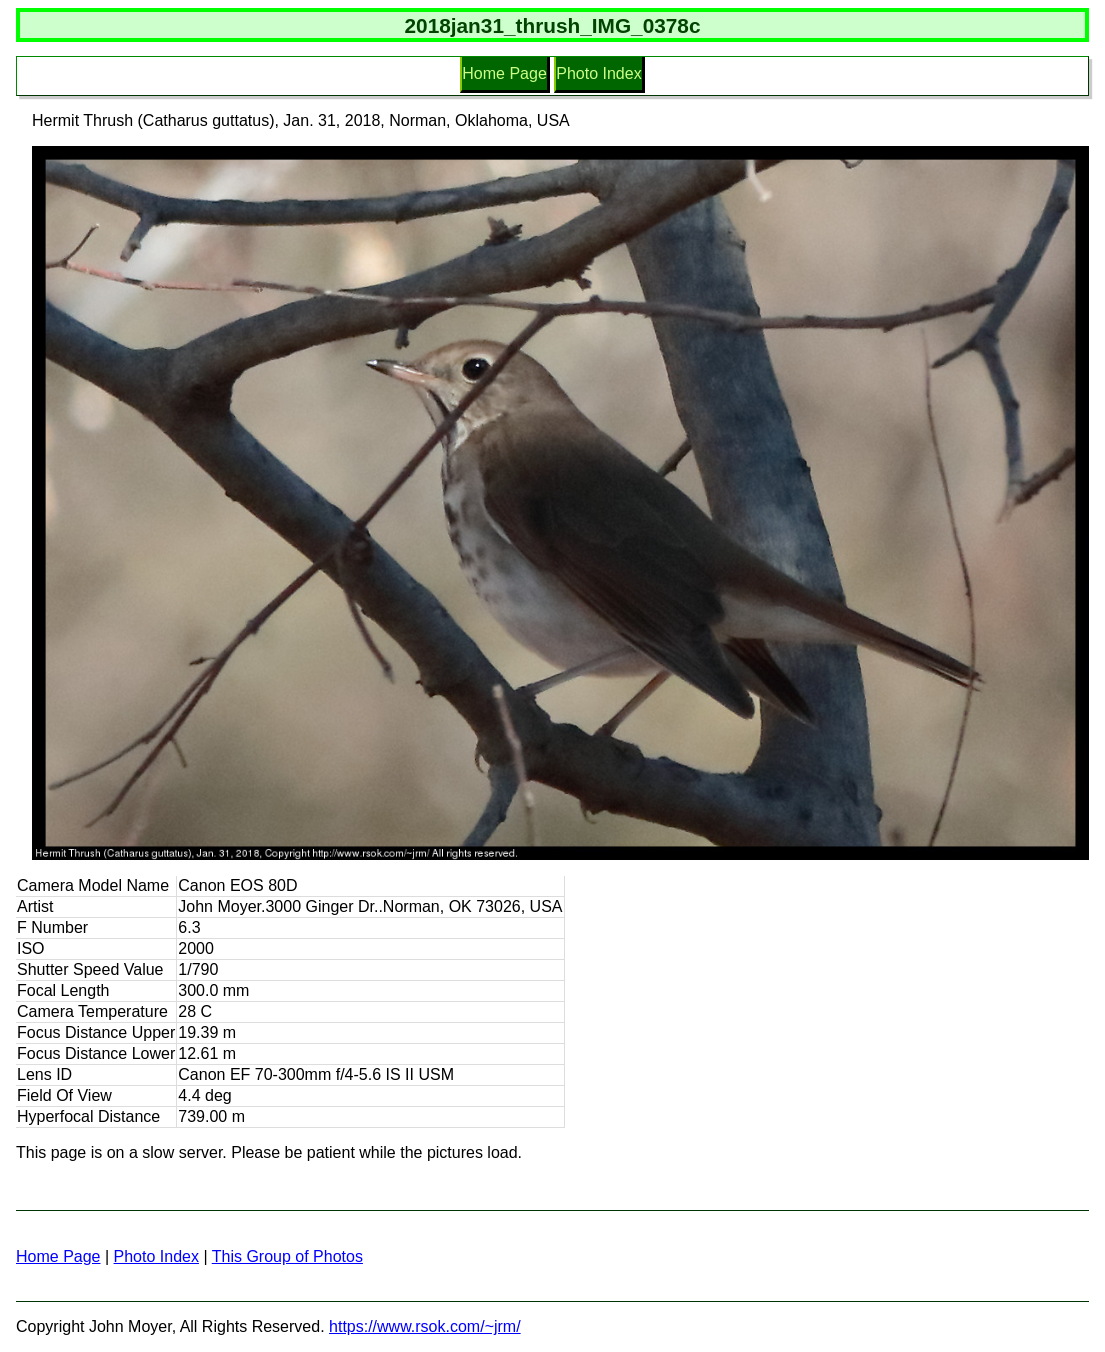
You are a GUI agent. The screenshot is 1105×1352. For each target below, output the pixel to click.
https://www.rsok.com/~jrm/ (425, 1326)
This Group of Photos (287, 1256)
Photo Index (598, 73)
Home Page (504, 73)
